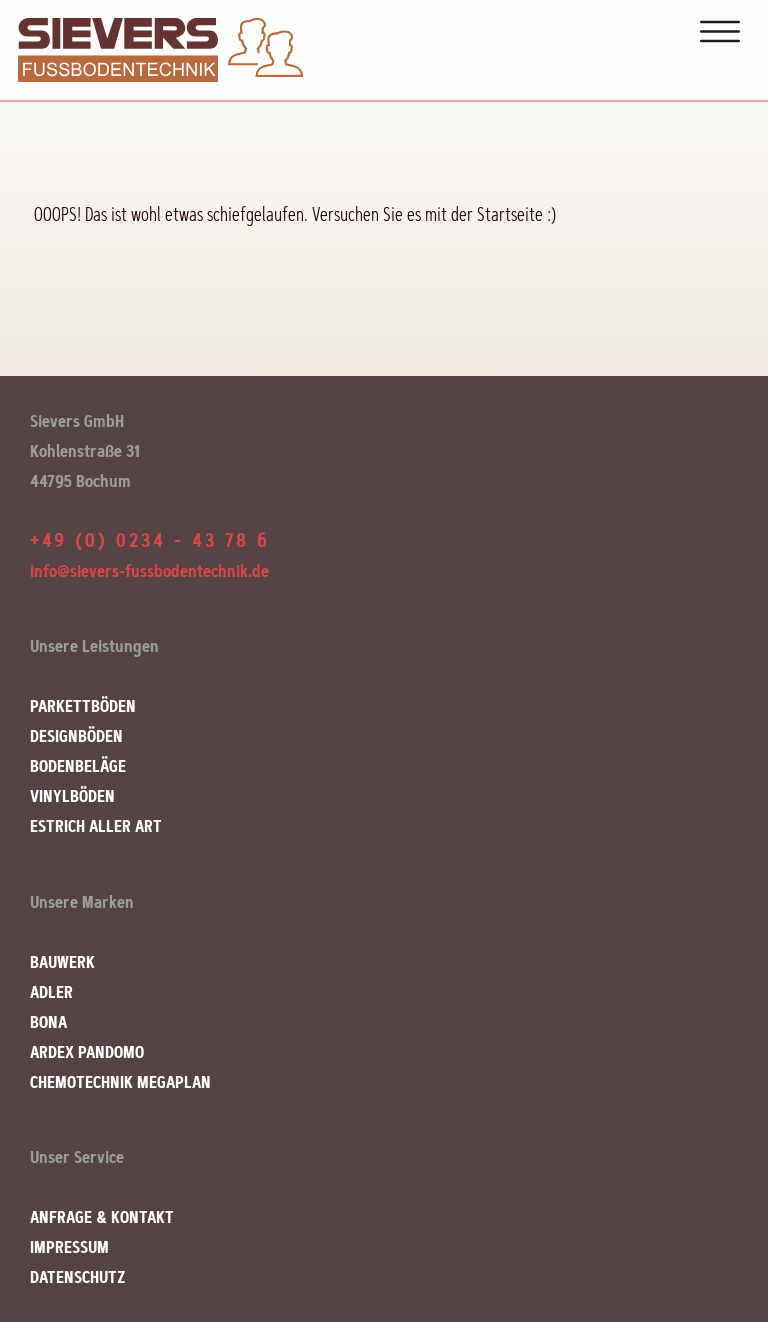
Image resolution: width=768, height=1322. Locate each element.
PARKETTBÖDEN (83, 706)
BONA (48, 1022)
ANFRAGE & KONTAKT (102, 1217)
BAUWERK (62, 962)
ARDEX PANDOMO (87, 1052)
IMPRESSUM (69, 1247)
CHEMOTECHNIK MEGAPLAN (120, 1082)
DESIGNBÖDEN (76, 736)
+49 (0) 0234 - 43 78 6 (150, 540)
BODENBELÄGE (78, 766)
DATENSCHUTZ (78, 1277)
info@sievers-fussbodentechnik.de (149, 571)
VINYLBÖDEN (72, 796)
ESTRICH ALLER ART (96, 826)
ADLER (51, 992)
